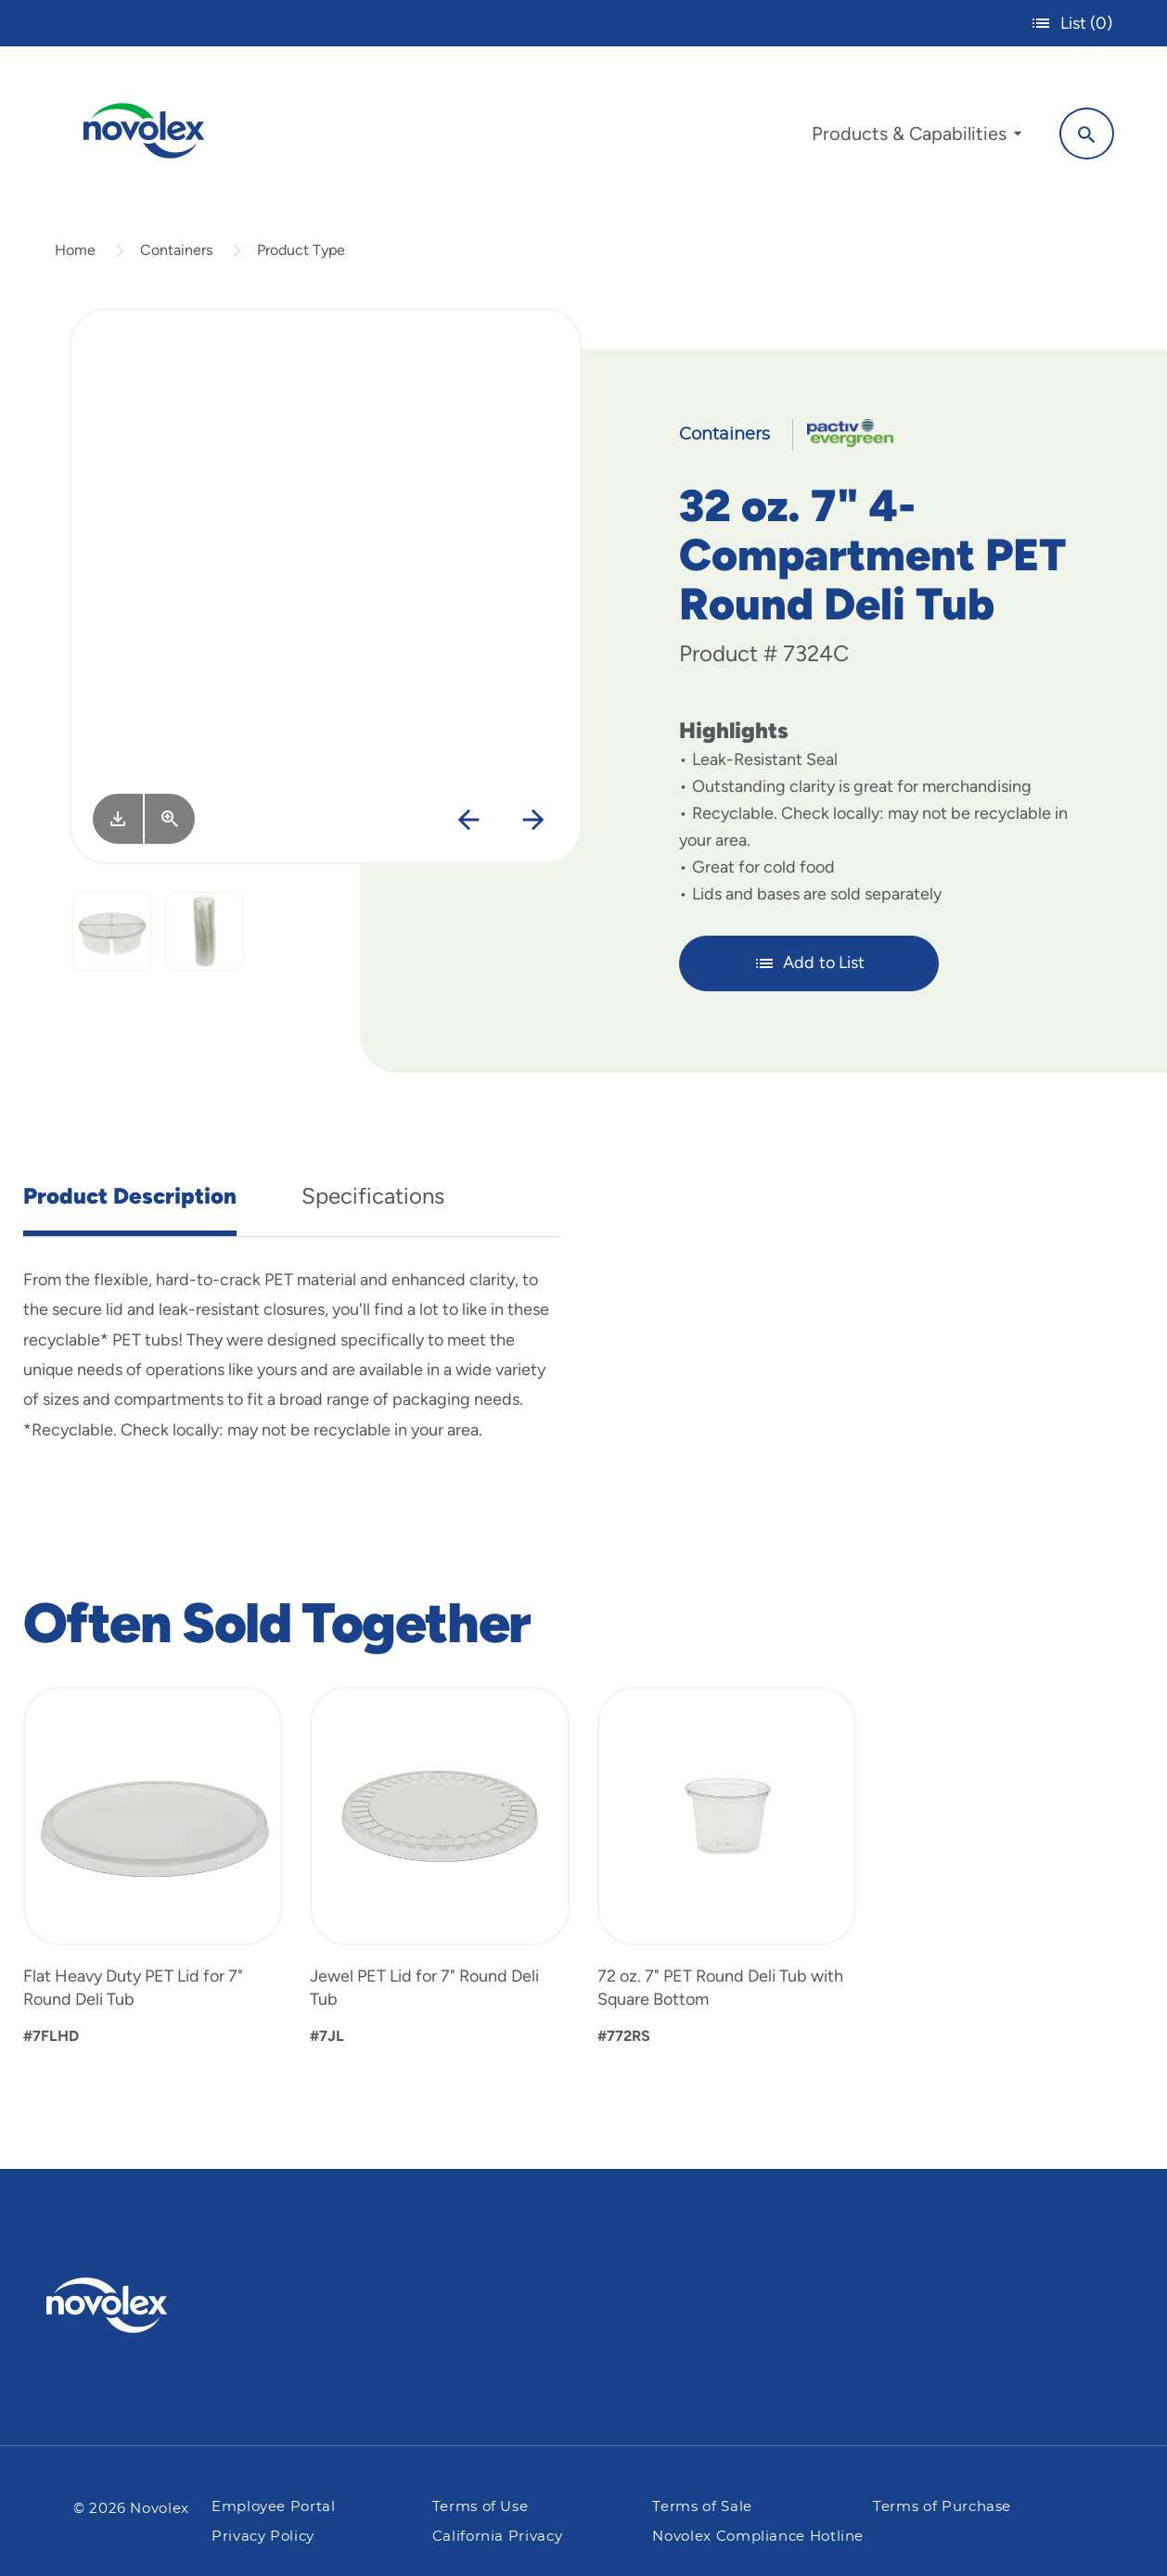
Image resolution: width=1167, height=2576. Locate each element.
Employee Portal (274, 2508)
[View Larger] (170, 823)
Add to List (809, 967)
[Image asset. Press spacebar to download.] (118, 823)
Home (75, 253)
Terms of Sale (701, 2508)
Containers (176, 253)
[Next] (532, 824)
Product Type (301, 253)
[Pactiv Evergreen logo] (143, 2305)
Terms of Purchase (942, 2508)
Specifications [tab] (372, 1199)
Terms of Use (480, 2508)
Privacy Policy (263, 2537)
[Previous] (468, 824)
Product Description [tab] (130, 1199)
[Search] (1084, 133)
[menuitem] (914, 137)
